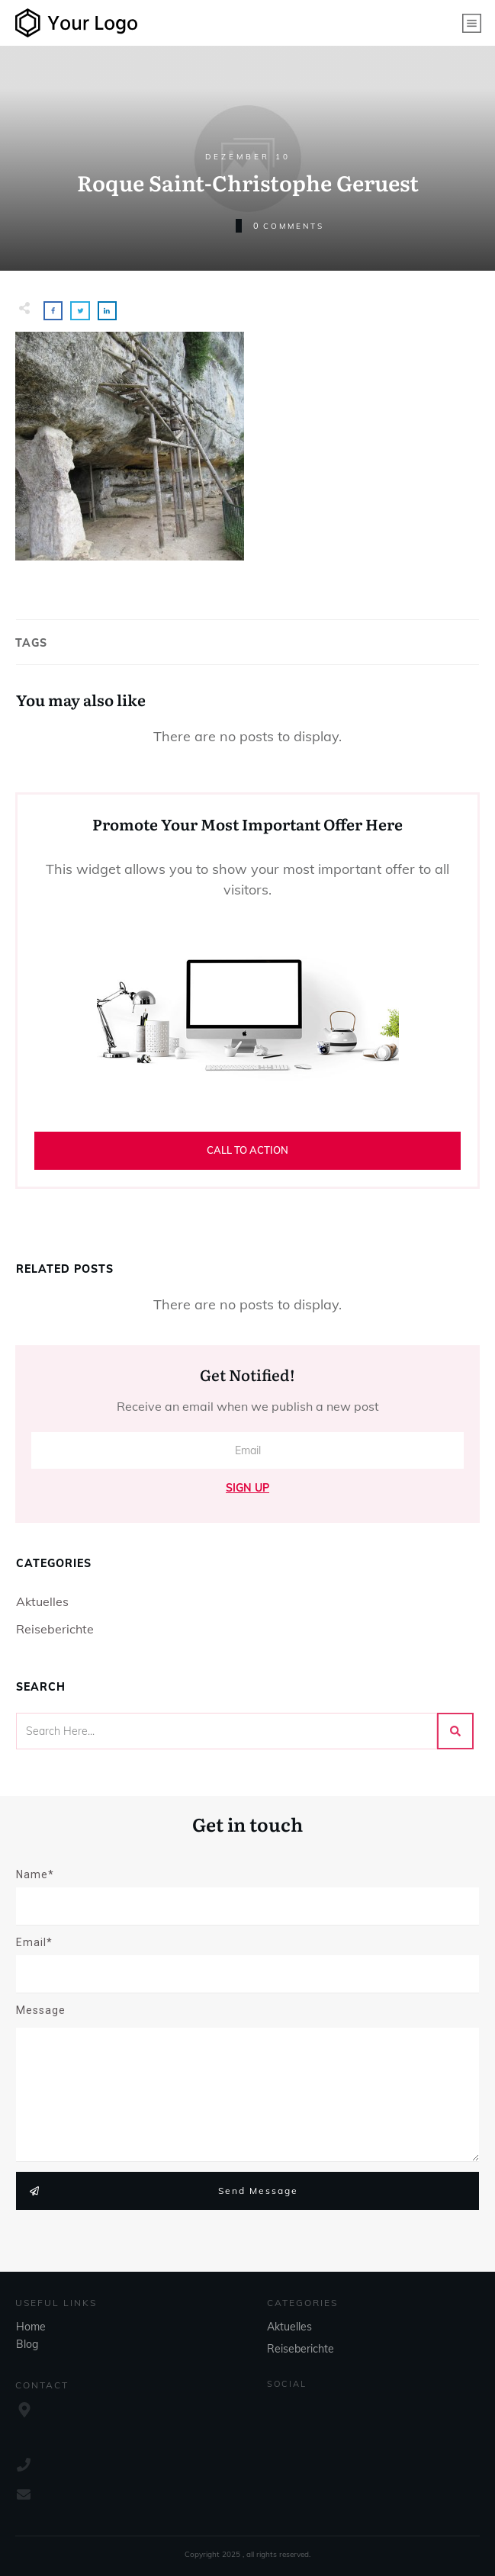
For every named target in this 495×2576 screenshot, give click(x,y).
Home (31, 2326)
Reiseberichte (55, 1628)
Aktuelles (42, 1601)
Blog (27, 2344)
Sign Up (247, 1488)
